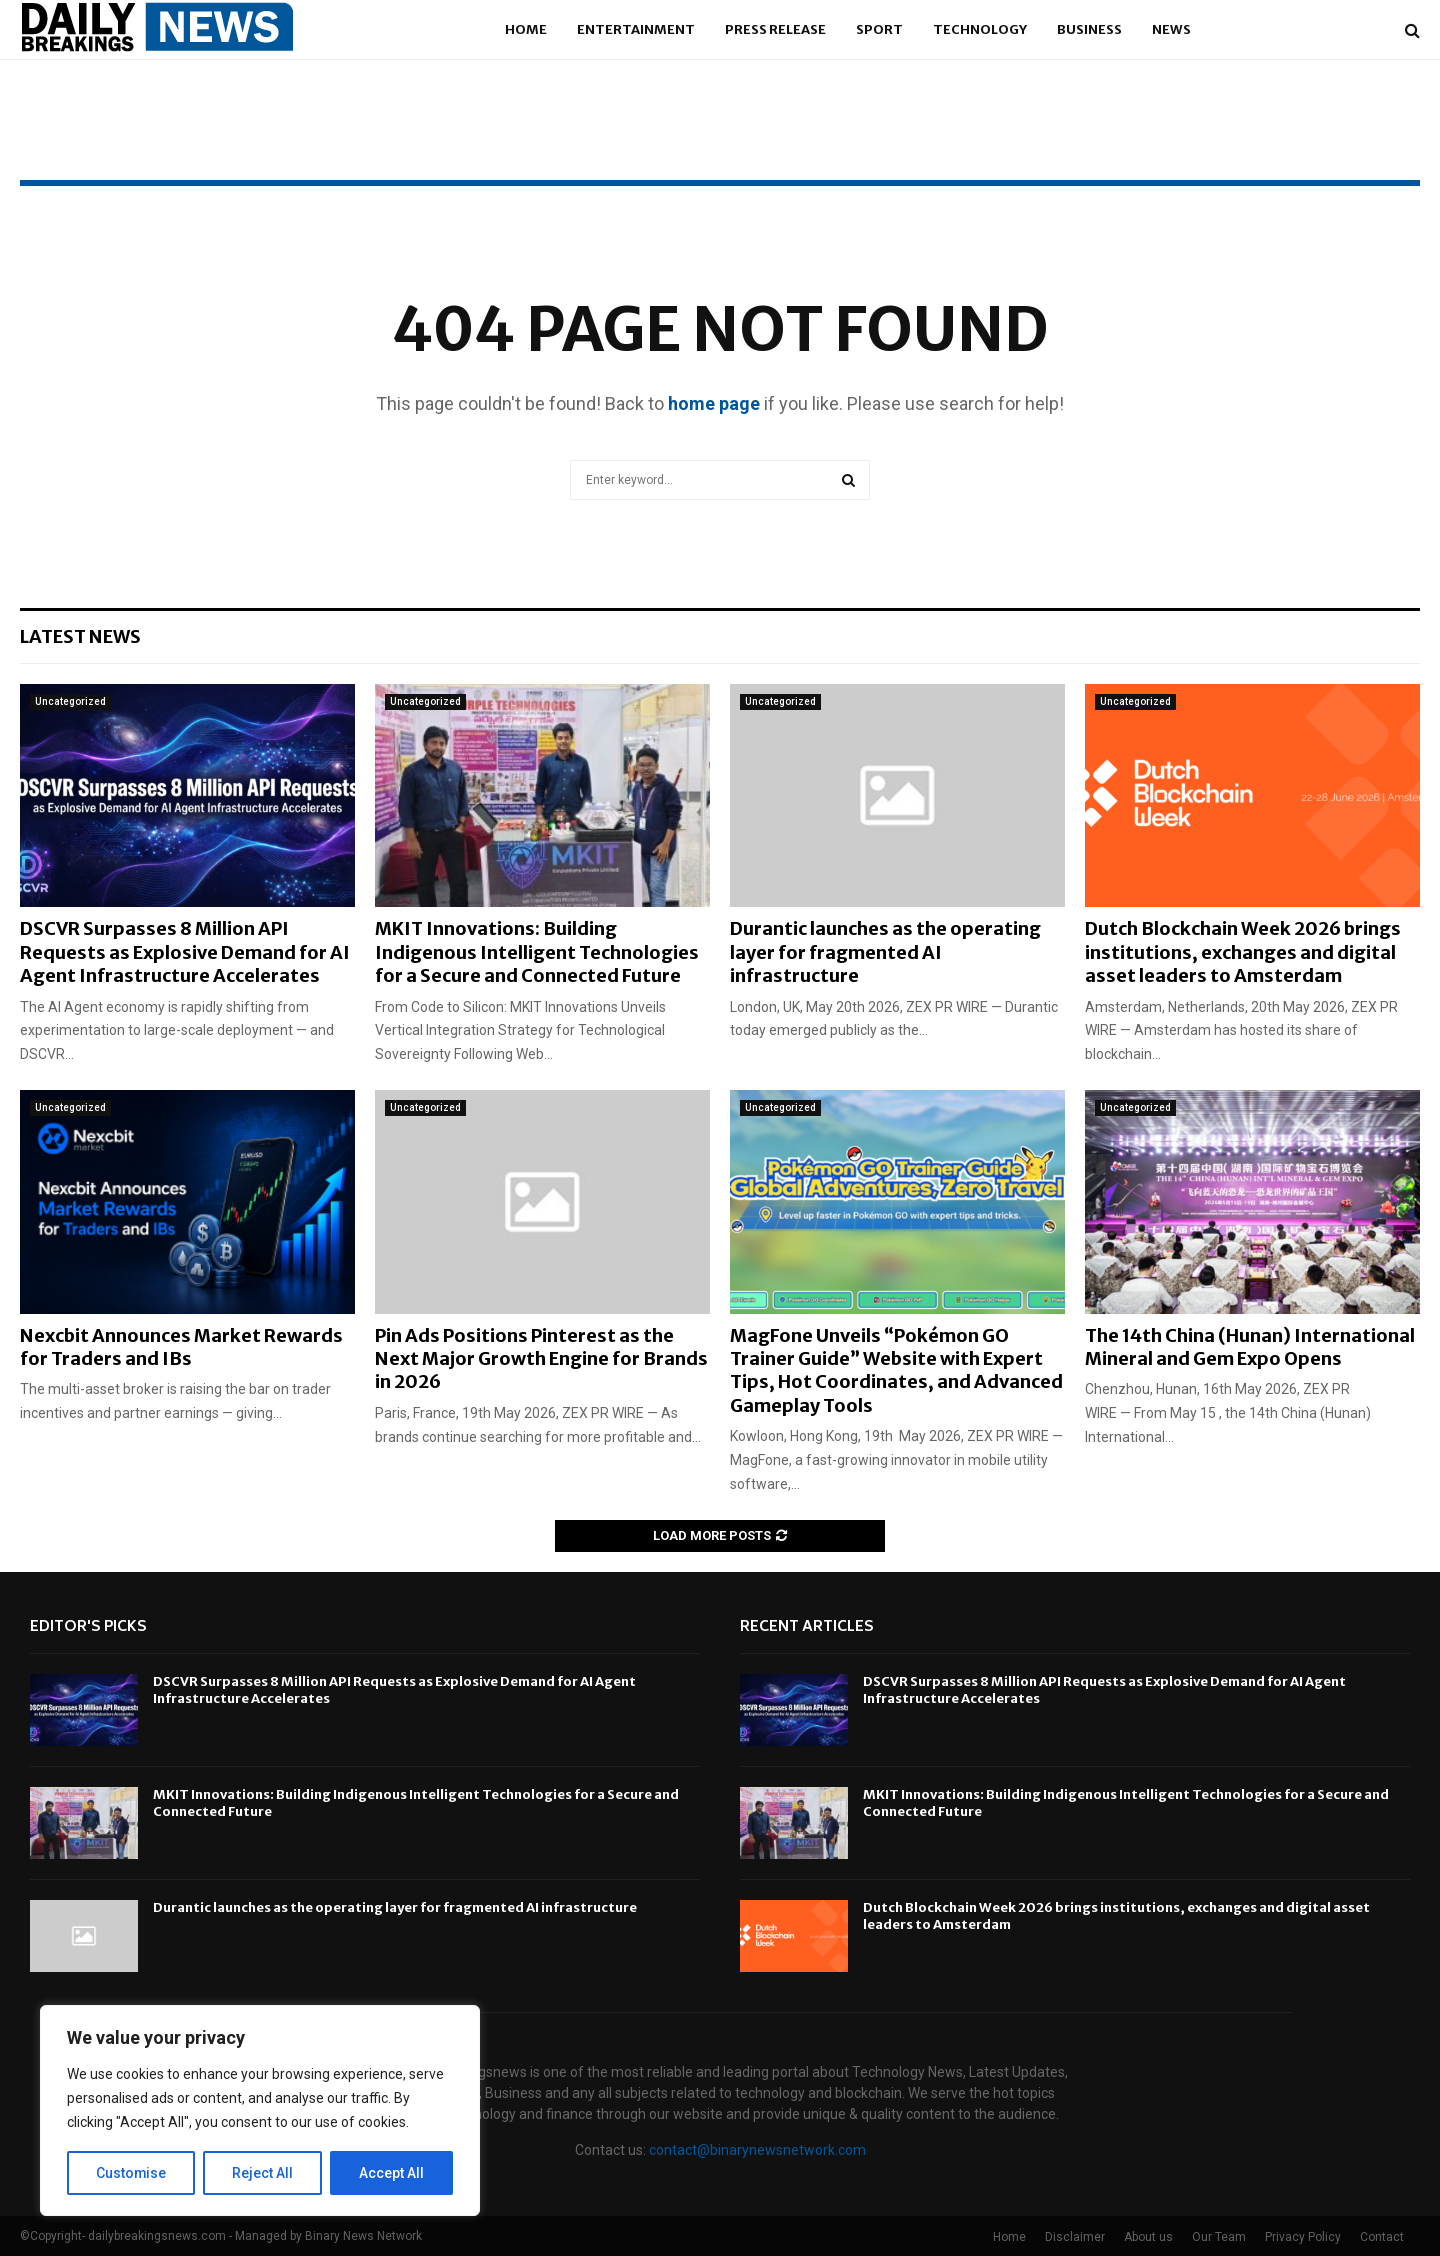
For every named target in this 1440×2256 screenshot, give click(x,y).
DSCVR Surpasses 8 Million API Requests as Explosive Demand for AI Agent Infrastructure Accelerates (185, 952)
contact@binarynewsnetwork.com (757, 2150)
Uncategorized (70, 701)
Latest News (80, 636)
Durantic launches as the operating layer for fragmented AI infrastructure (885, 952)
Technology (980, 29)
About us (1148, 2237)
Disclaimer (1075, 2237)
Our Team (1219, 2237)
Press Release (775, 29)
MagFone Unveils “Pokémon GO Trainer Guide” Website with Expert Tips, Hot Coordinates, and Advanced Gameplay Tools (896, 1370)
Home (526, 29)
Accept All (391, 2173)
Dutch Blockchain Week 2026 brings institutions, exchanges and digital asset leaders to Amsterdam (1243, 952)
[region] (260, 2111)
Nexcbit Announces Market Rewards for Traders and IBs (181, 1347)
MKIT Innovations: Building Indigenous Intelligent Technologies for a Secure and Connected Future (537, 952)
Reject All (263, 2173)
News (1171, 29)
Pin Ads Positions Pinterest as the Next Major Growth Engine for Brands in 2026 (541, 1359)
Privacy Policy (1303, 2237)
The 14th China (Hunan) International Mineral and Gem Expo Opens (1250, 1347)
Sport (879, 29)
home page (714, 403)
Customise (131, 2173)
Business (1089, 29)
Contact (1382, 2237)
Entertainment (636, 29)
